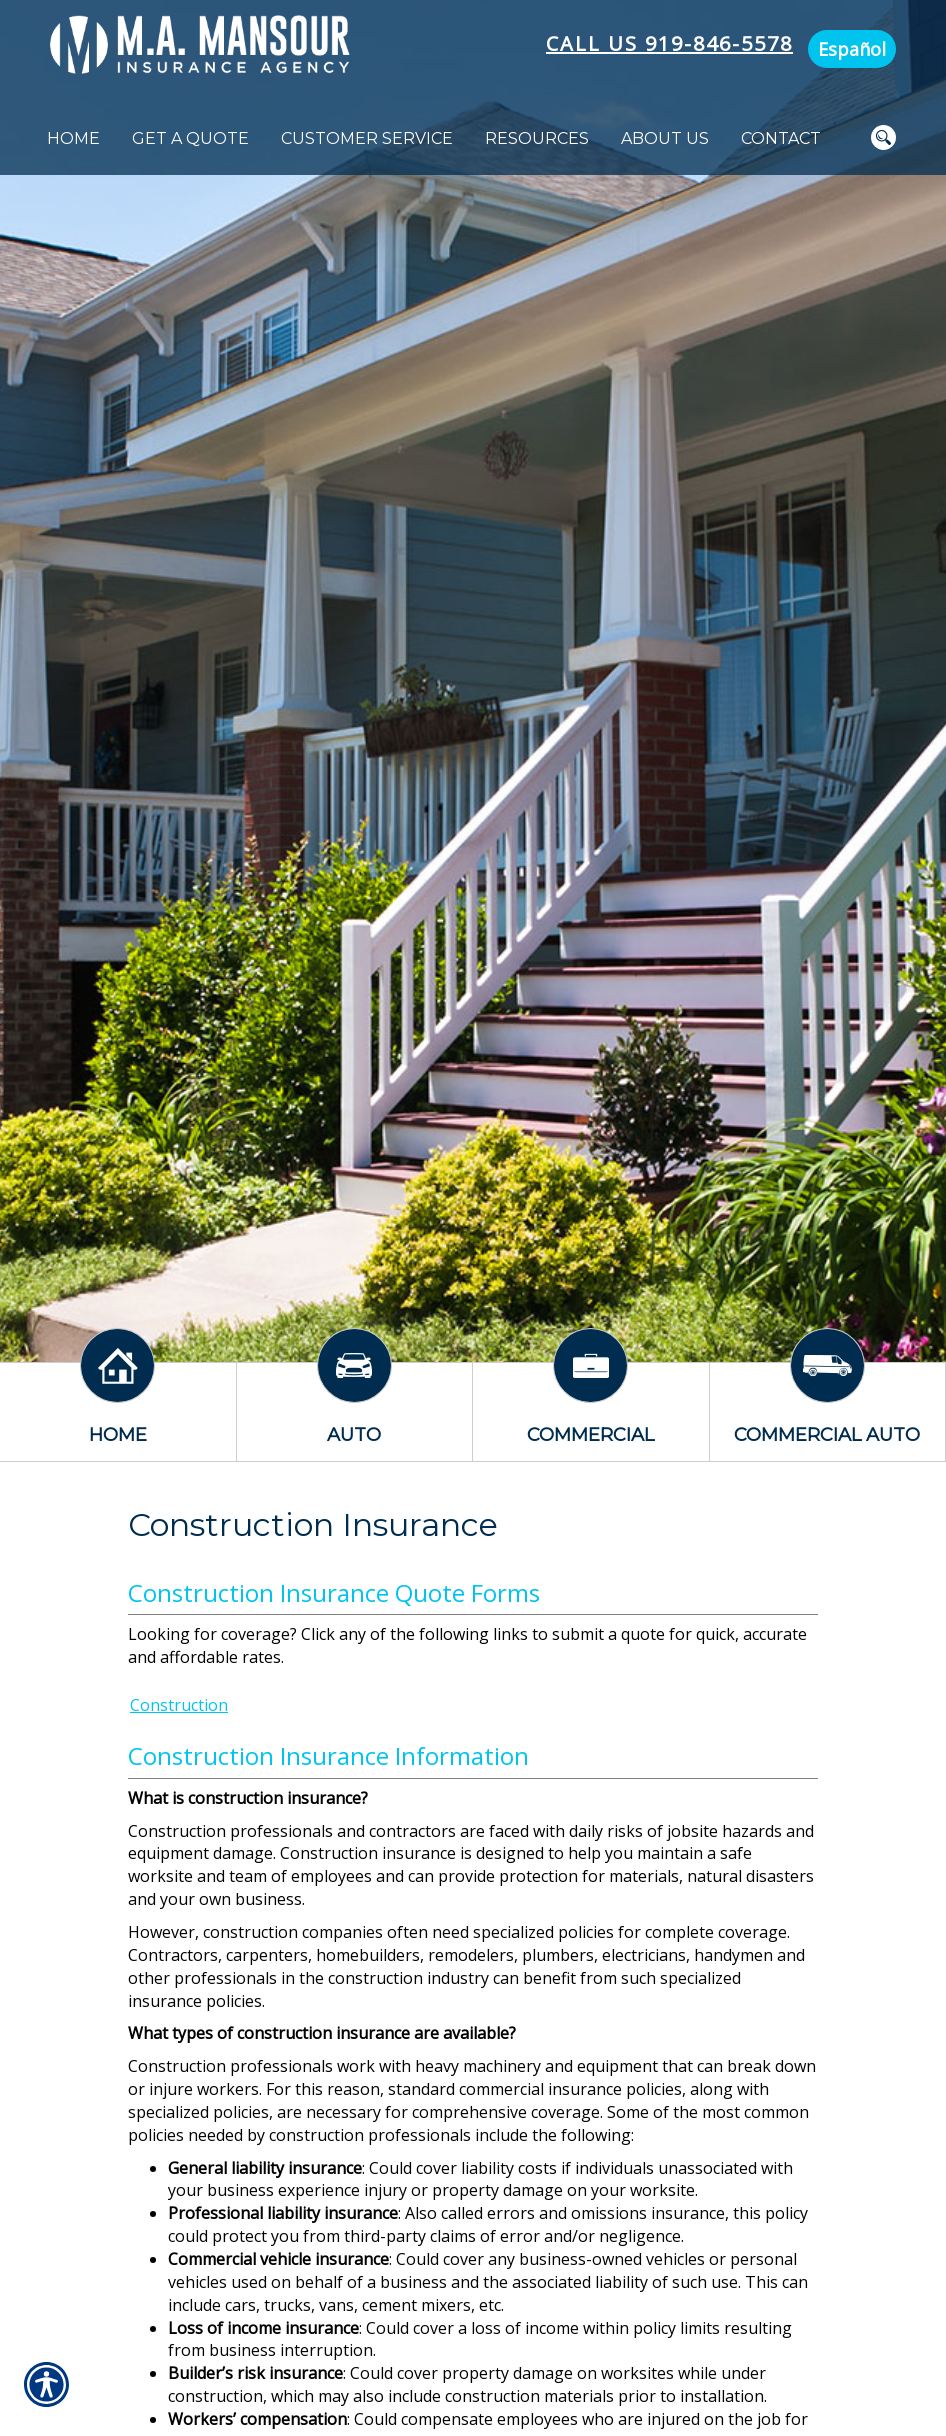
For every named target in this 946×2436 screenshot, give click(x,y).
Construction (179, 1705)
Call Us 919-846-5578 (669, 43)
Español (852, 49)
